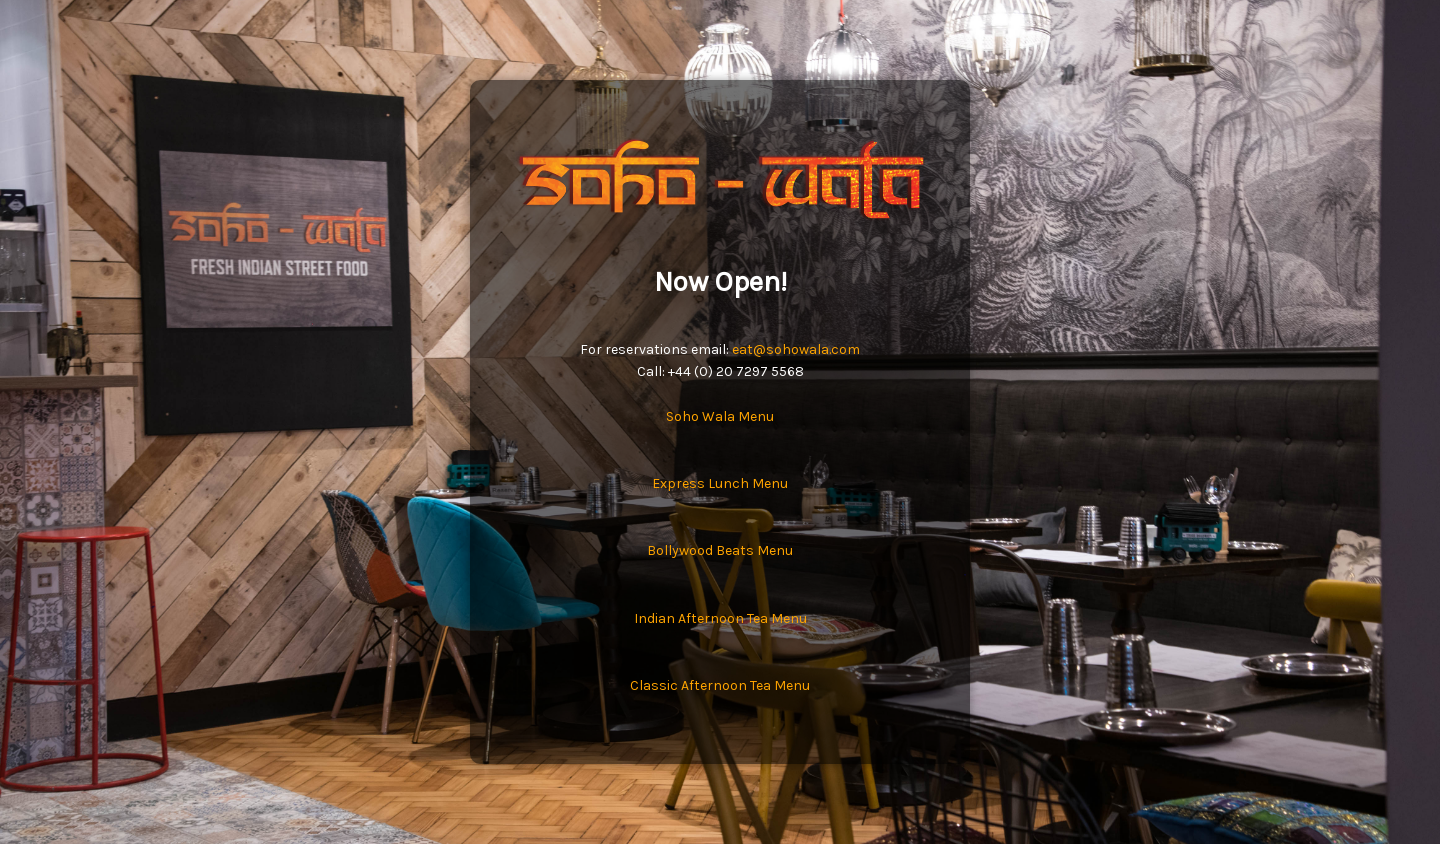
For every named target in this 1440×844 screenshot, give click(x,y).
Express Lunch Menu (720, 483)
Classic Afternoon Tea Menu (720, 685)
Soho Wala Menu (720, 416)
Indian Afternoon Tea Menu (720, 618)
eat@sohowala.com (796, 349)
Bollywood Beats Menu (720, 550)
